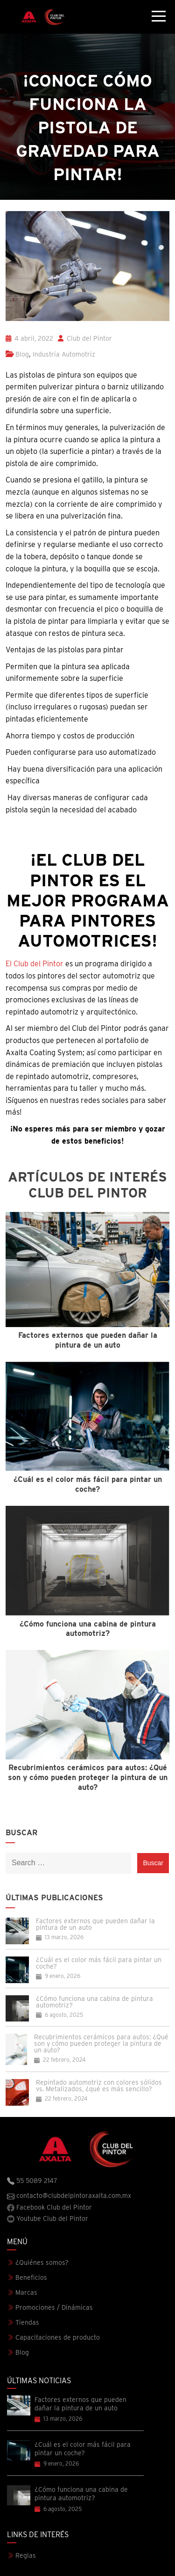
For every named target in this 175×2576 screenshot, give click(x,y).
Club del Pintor (85, 338)
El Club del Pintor (34, 963)
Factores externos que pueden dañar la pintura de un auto (95, 1924)
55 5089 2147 (32, 2181)
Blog (22, 354)
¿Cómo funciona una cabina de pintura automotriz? (94, 2002)
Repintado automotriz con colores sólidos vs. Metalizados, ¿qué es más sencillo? (99, 2086)
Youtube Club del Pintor (47, 2219)
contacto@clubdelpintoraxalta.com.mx (69, 2196)
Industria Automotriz (64, 354)
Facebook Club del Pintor (49, 2207)
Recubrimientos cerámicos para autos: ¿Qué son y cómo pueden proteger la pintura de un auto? (101, 2043)
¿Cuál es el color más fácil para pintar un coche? (98, 1963)
